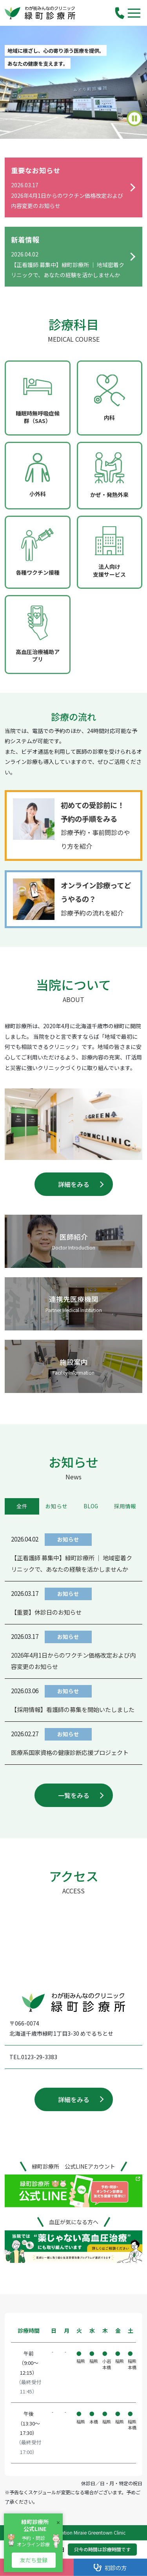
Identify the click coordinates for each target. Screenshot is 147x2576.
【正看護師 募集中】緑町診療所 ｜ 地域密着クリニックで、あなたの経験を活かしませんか (71, 1563)
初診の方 (110, 2567)
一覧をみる (73, 1795)
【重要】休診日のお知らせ (46, 1612)
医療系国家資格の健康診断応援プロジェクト (70, 1752)
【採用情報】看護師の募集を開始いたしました (72, 1709)
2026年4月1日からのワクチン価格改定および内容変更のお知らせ (73, 1661)
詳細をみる (73, 1184)
